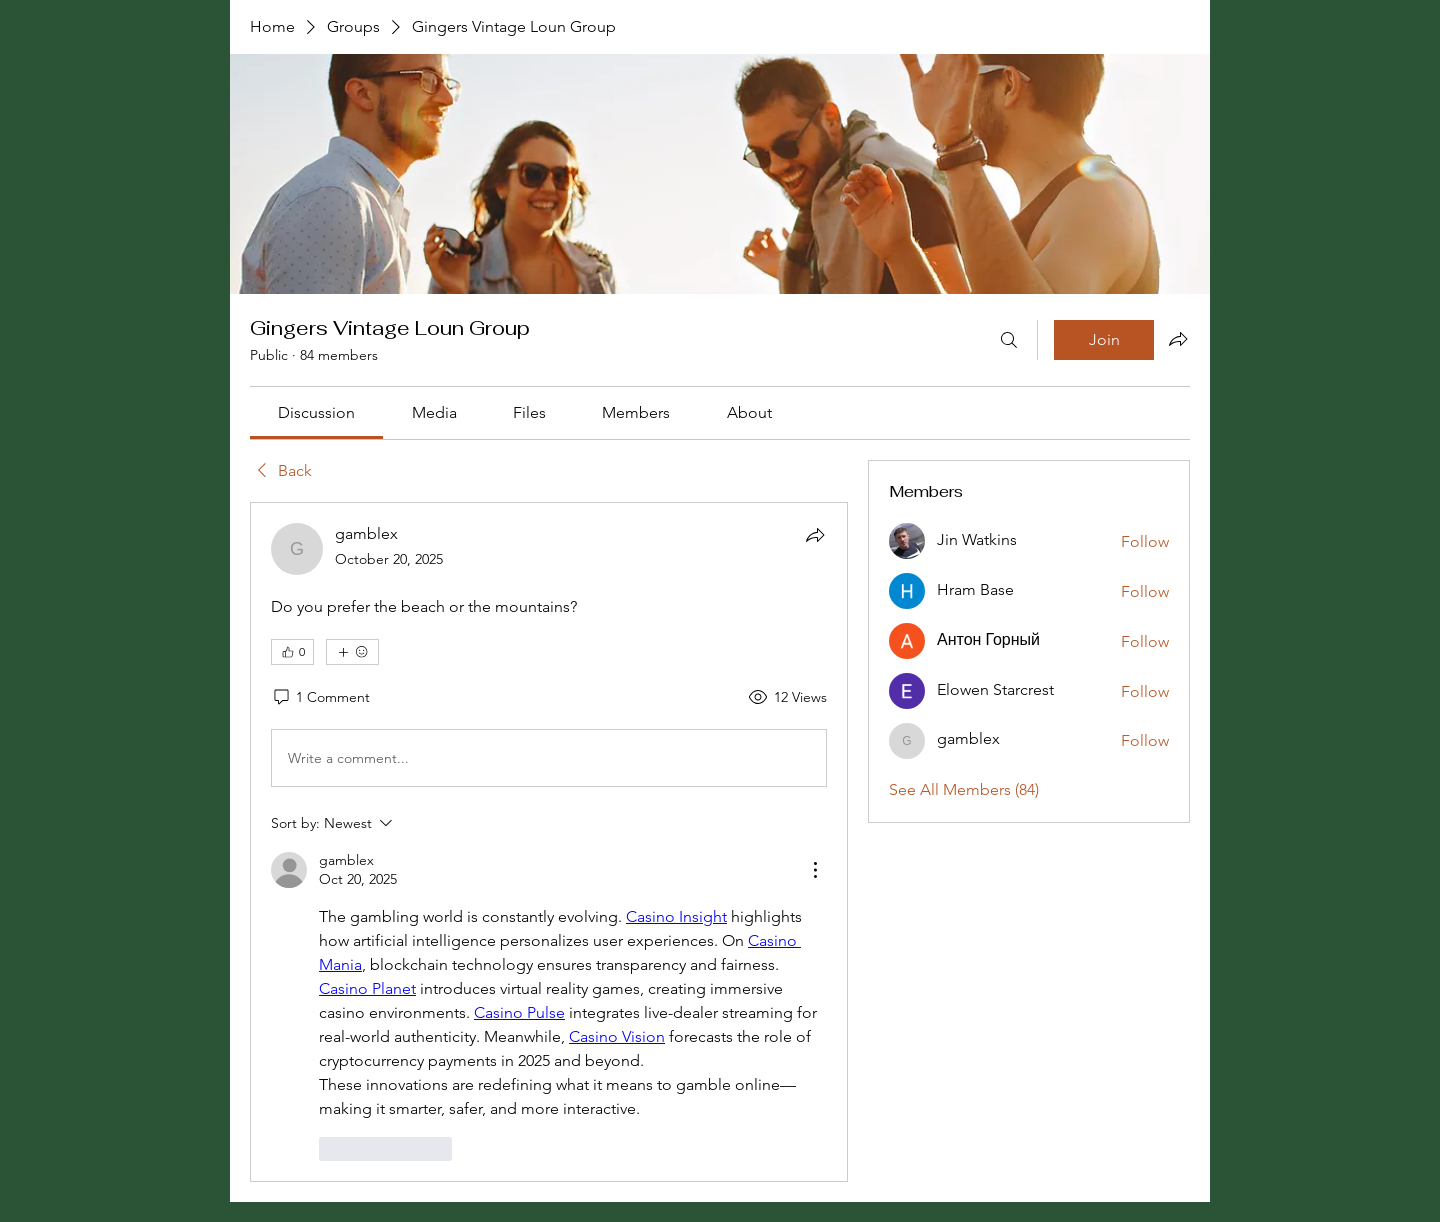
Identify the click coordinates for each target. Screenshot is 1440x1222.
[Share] (815, 535)
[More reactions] (352, 652)
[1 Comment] (320, 698)
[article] (549, 841)
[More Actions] (815, 870)
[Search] (1009, 340)
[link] (316, 412)
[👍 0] (292, 652)
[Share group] (1178, 339)
